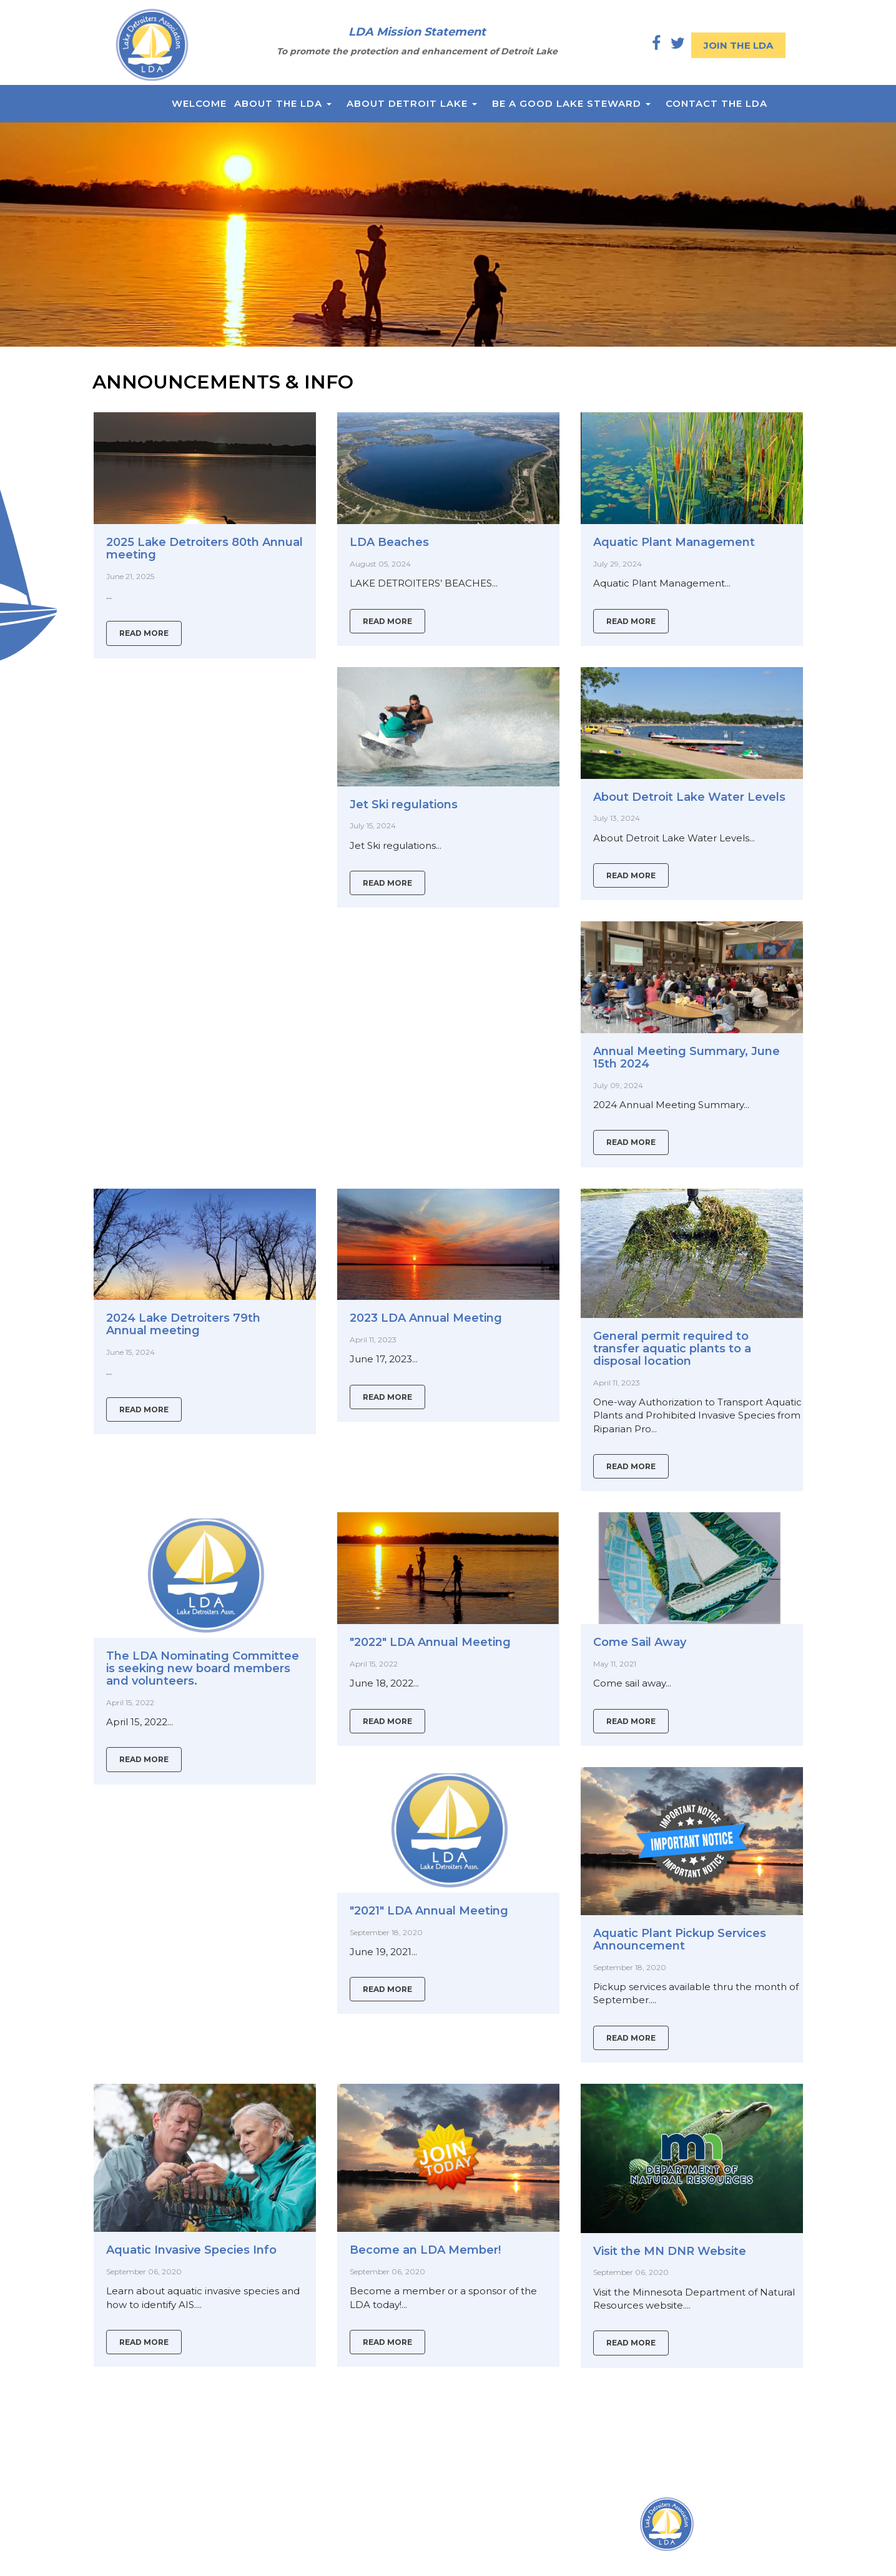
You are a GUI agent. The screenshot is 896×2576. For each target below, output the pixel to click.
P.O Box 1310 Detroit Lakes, (339, 2537)
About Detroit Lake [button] (412, 103)
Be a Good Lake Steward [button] (571, 103)
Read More (144, 633)
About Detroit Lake (138, 2554)
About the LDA (128, 2537)
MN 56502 (299, 2554)
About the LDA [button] (283, 103)
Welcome (199, 103)
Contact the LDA (716, 103)
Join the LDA (738, 45)
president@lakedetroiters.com (346, 2570)
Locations (297, 2521)
